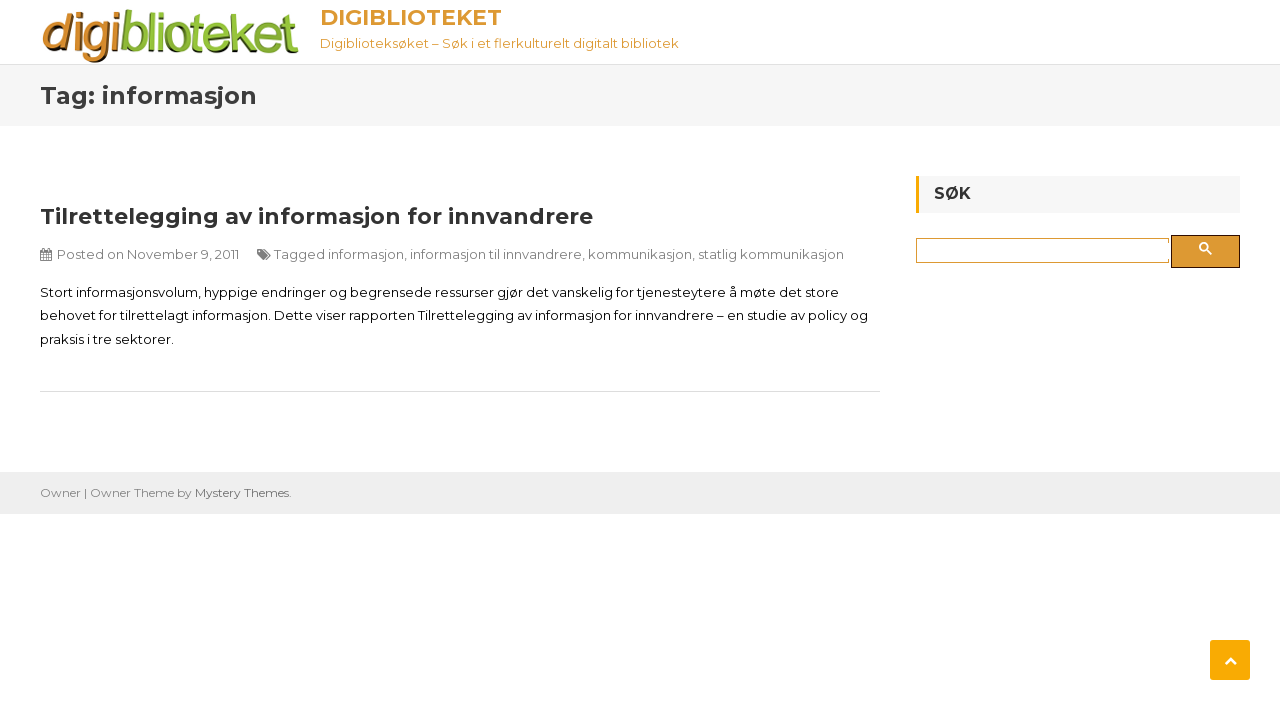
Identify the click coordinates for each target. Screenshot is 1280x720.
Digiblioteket (411, 17)
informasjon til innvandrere (496, 254)
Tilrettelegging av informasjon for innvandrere (316, 216)
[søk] (1046, 251)
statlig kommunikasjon (771, 254)
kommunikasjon (640, 254)
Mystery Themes (242, 492)
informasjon (366, 254)
